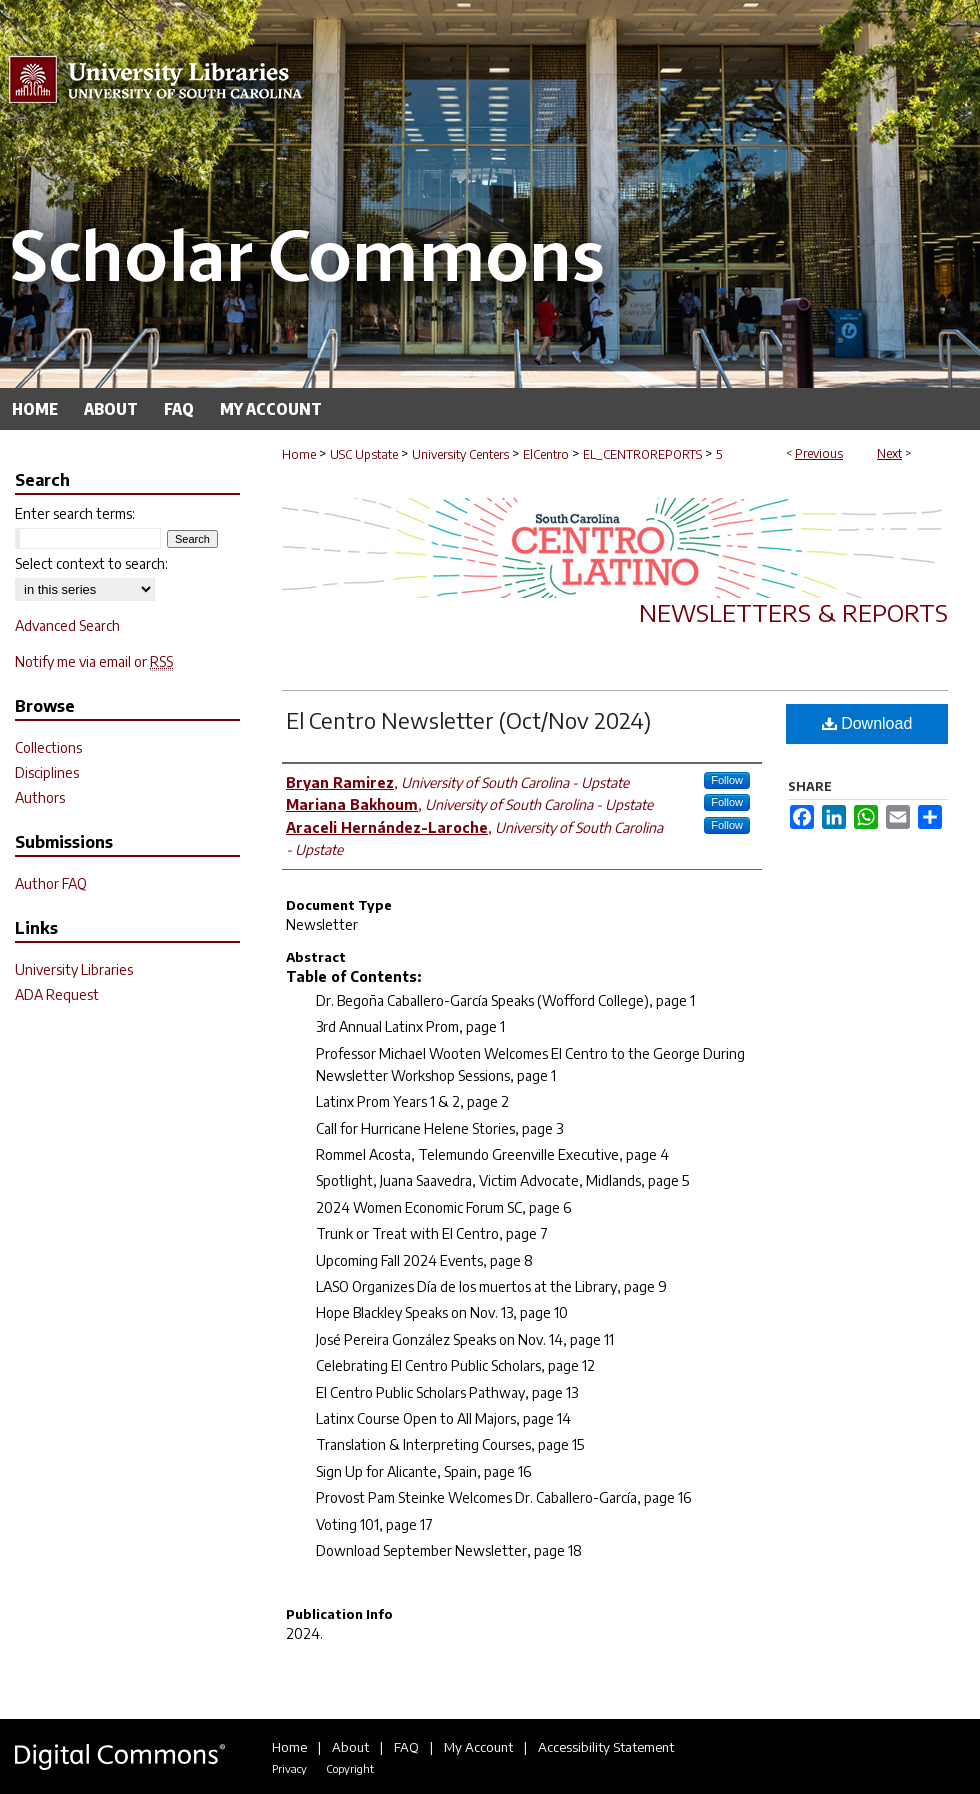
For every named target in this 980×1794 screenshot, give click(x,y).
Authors (40, 797)
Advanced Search (67, 625)
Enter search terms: (75, 513)
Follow (727, 780)
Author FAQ (51, 883)
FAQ (406, 1747)
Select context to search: (91, 563)
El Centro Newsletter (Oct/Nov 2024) (468, 720)
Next (889, 453)
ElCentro (546, 454)
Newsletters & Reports (793, 612)
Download (867, 723)
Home (299, 454)
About (350, 1747)
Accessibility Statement (606, 1747)
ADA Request (57, 994)
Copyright (350, 1768)
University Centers (460, 454)
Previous (819, 453)
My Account (478, 1747)
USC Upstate (364, 454)
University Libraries (74, 969)
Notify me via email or (94, 661)
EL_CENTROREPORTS (642, 454)
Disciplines (47, 772)
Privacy (289, 1768)
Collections (48, 747)
